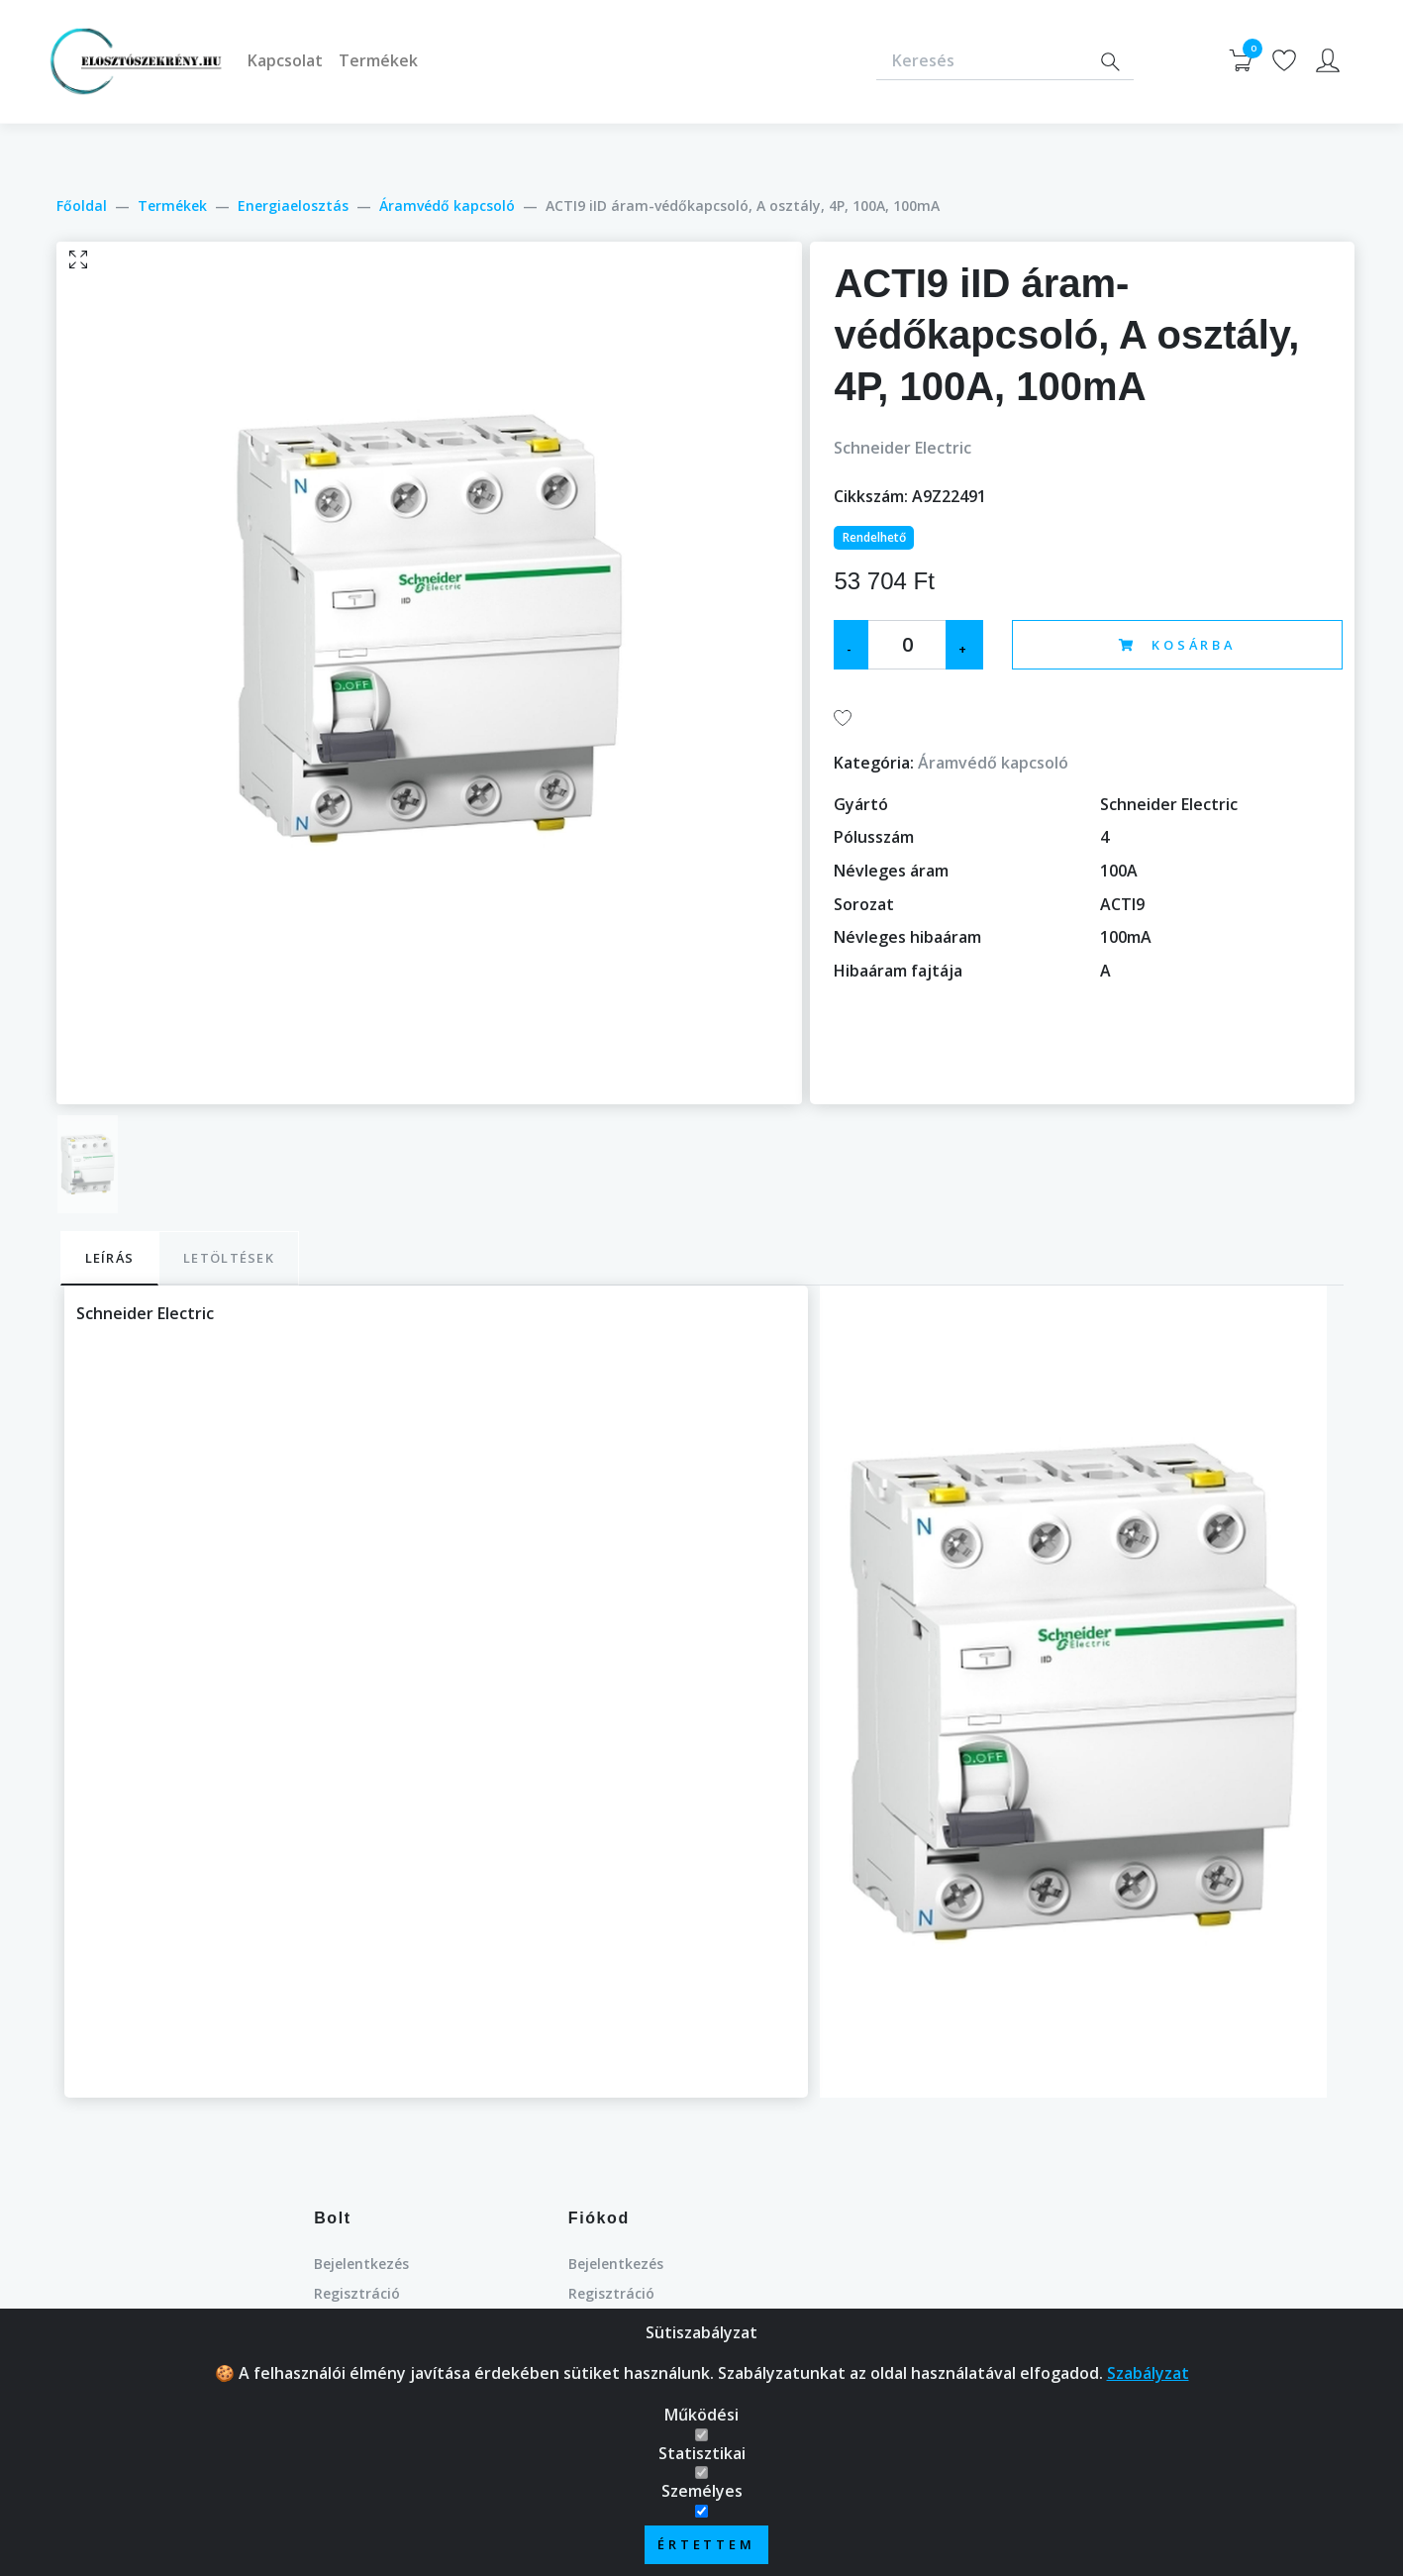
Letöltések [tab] (228, 1258)
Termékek (378, 60)
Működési (701, 2414)
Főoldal (81, 205)
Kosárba (1177, 645)
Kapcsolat (285, 60)
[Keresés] (981, 62)
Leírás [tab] (110, 1258)
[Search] (1110, 62)
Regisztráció (357, 2293)
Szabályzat (1148, 2373)
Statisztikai (702, 2453)
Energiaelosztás (293, 205)
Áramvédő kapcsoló (447, 205)
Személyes (702, 2491)
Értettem (706, 2544)
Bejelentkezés (361, 2263)
